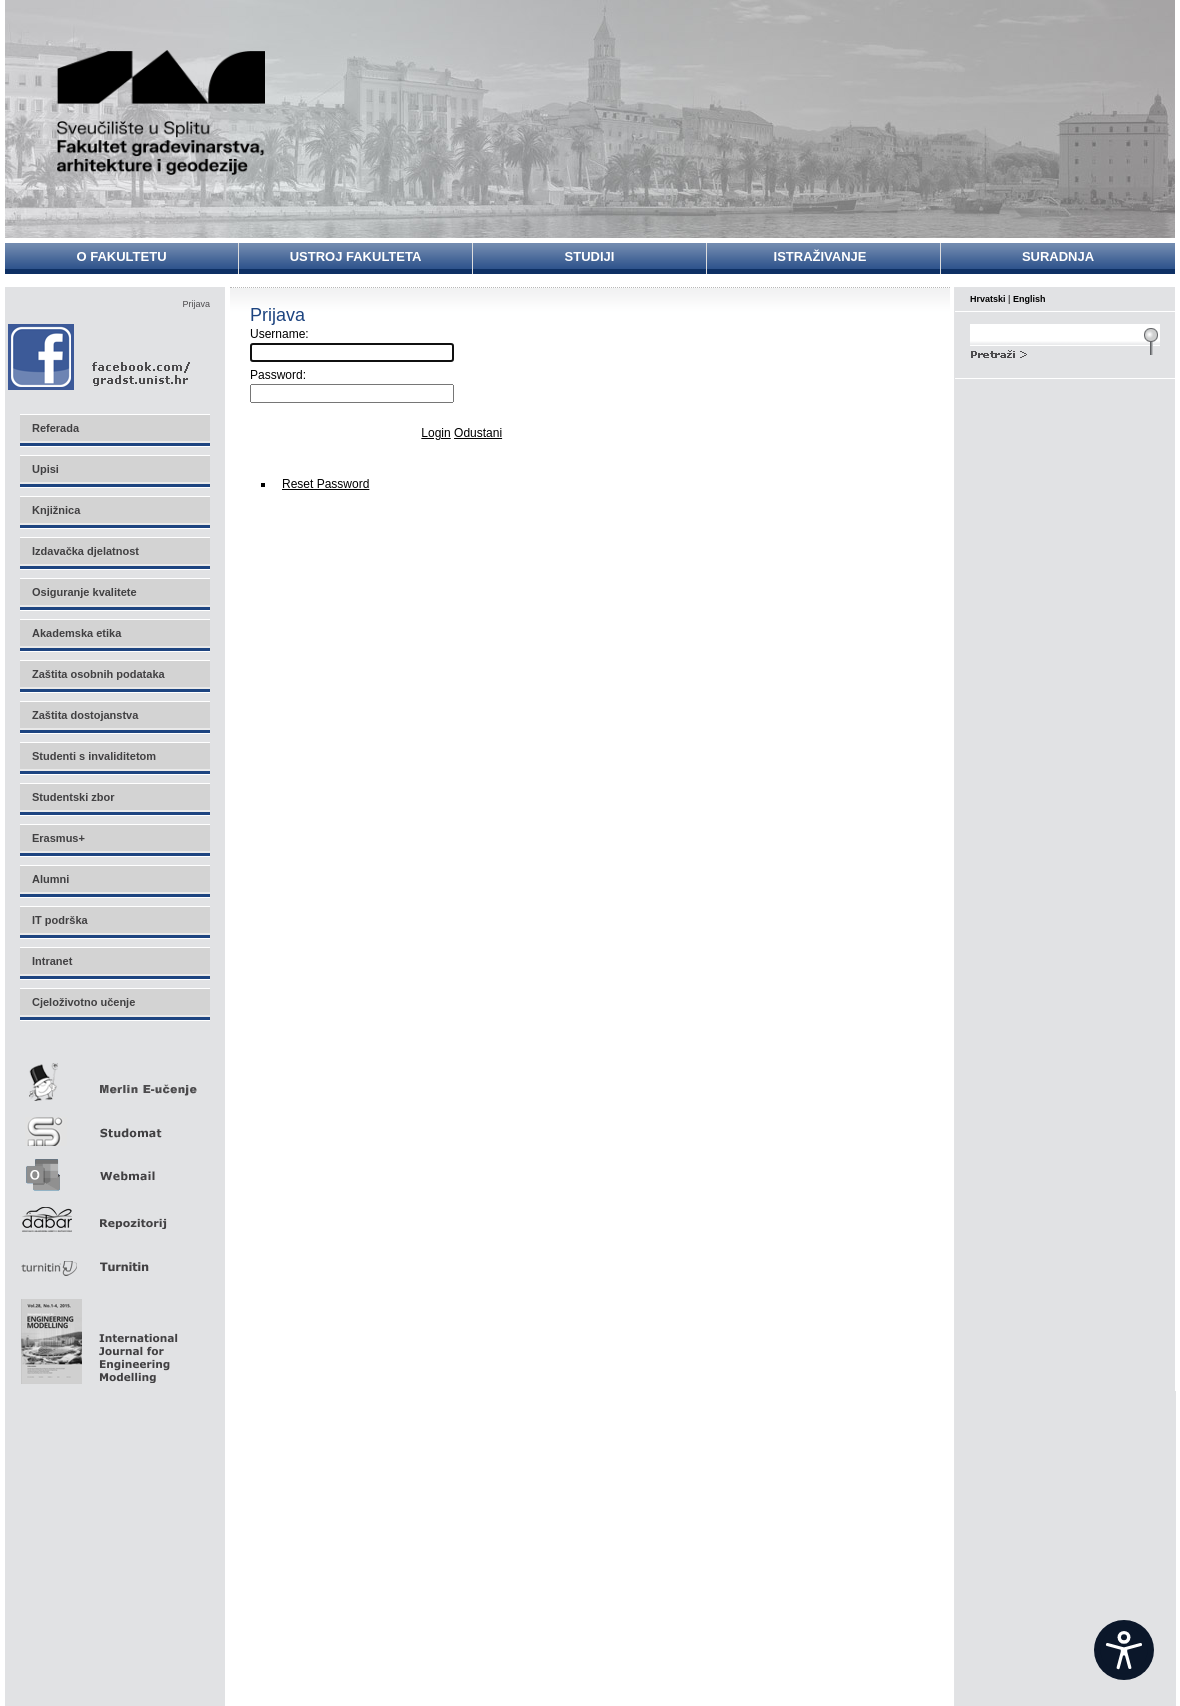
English (1029, 299)
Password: (278, 375)
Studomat (114, 1123)
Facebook (100, 356)
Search (1065, 352)
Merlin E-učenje (114, 1078)
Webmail (114, 1168)
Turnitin (114, 1258)
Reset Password (325, 484)
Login (435, 433)
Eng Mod (96, 1336)
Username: (279, 334)
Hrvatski (988, 299)
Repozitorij (114, 1213)
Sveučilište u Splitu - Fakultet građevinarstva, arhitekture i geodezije (162, 112)
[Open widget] (1124, 1650)
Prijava (196, 304)
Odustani (478, 433)
